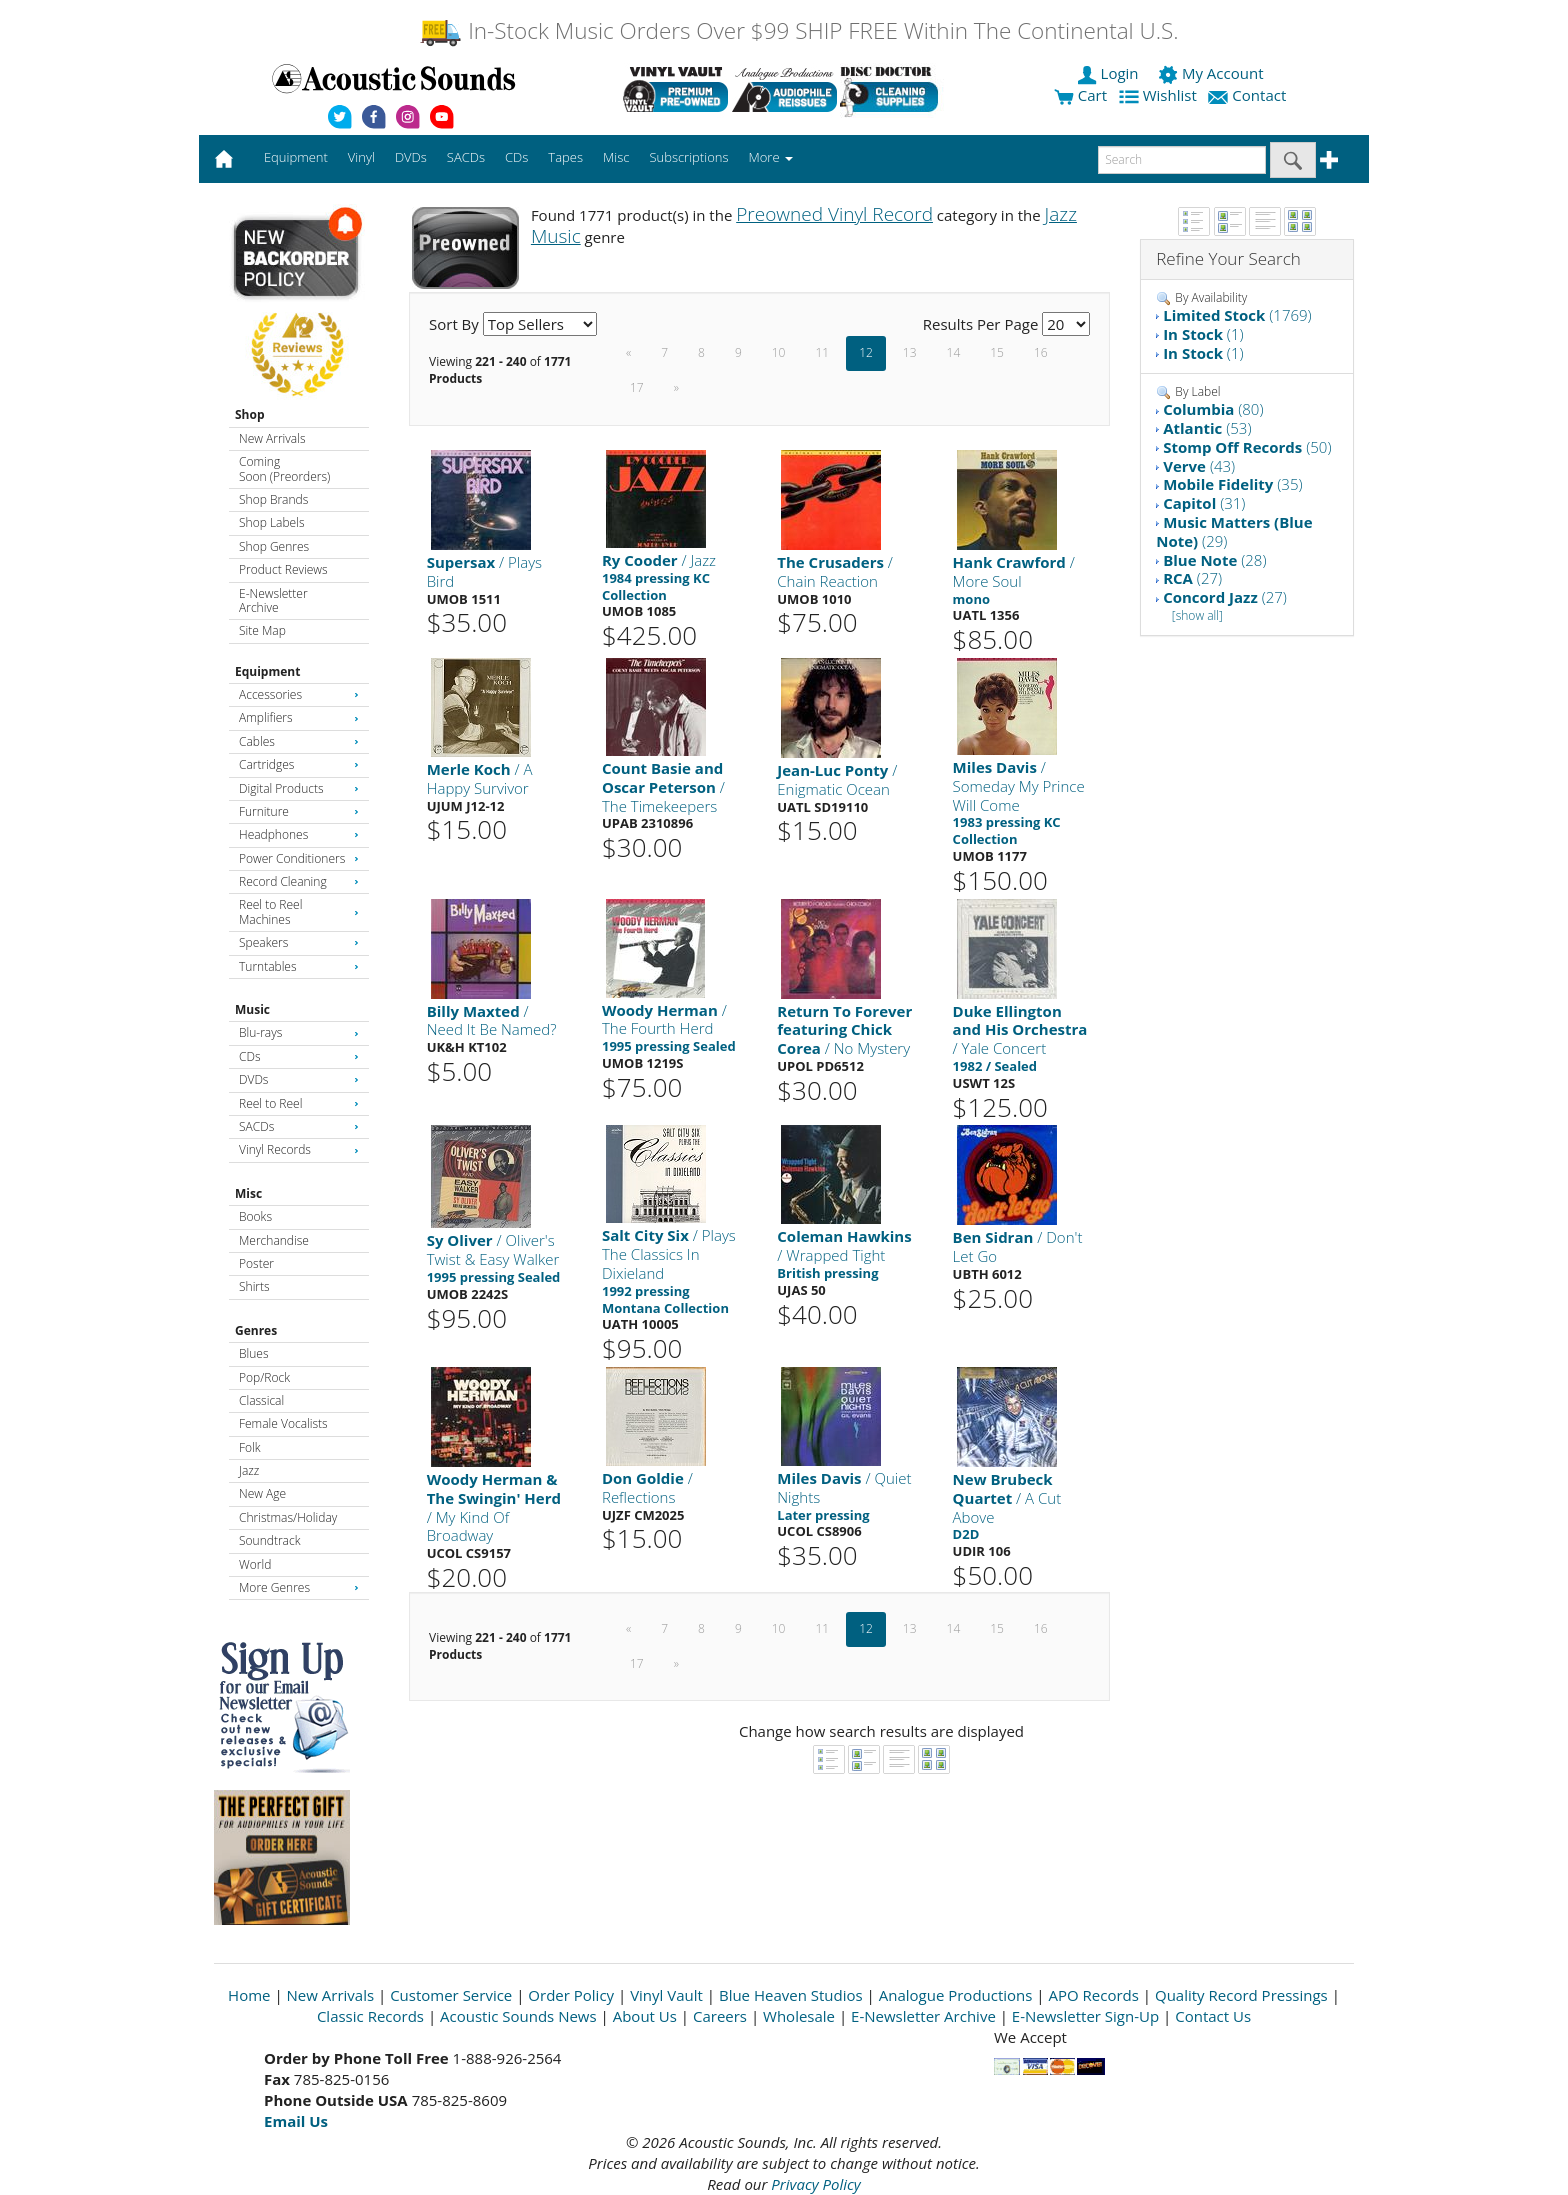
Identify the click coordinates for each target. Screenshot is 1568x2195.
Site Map (262, 630)
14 (954, 352)
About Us (645, 2016)
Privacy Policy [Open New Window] (815, 2184)
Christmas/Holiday (288, 1517)
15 (997, 352)
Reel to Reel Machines (299, 911)
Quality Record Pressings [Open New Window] (1241, 1995)
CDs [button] (516, 157)
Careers (720, 2016)
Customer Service (451, 1995)
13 (910, 352)
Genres (256, 1330)
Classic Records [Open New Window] (370, 2016)
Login (1110, 73)
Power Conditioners (299, 858)
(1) (1203, 334)
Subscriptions (688, 157)
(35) (1232, 484)
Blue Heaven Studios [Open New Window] (791, 1995)
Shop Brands (273, 499)
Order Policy (571, 1995)
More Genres (299, 1587)
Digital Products (299, 788)
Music (252, 1009)
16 (1041, 352)
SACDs (299, 1126)
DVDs (299, 1079)
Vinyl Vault (666, 1995)
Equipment (267, 671)
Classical (261, 1400)
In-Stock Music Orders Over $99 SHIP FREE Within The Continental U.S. (798, 30)
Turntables (299, 966)
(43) (1199, 466)
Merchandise (274, 1240)
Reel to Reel (299, 1103)
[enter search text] (1182, 160)
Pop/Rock (264, 1377)
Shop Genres (274, 546)
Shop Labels (271, 522)
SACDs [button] (466, 157)
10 (779, 352)
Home (249, 1995)
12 (866, 352)
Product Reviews (283, 569)
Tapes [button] (565, 157)
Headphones (299, 834)
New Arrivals (272, 438)
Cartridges (299, 764)
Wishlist (1160, 95)
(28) (1214, 560)
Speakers (299, 942)
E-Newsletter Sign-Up (1085, 2016)
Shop (250, 414)
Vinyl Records (299, 1149)
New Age (262, 1493)
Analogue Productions (956, 1995)
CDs (299, 1056)
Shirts (254, 1286)
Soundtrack (269, 1540)
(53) (1207, 428)
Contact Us (1213, 2016)
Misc (248, 1193)
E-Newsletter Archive (273, 600)
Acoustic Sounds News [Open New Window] (518, 2016)
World (255, 1564)
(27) (1192, 578)
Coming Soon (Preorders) (284, 468)
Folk (250, 1447)
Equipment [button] (296, 157)
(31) (1204, 503)
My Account (1212, 73)
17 (637, 387)
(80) (1213, 409)
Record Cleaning (299, 881)
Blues (254, 1353)
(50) (1247, 447)
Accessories (299, 694)
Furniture (299, 811)
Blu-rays (299, 1032)
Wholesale (799, 2016)
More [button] (771, 157)
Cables (299, 741)
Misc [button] (616, 157)
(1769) (1237, 315)
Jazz (249, 1470)
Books (255, 1216)
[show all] (1197, 615)
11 (822, 352)
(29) (1234, 531)
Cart (1080, 95)
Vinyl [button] (361, 157)
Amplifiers (299, 717)
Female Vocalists (283, 1423)
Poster (256, 1263)
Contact (1249, 95)
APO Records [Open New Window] (1094, 1995)
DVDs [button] (411, 157)
